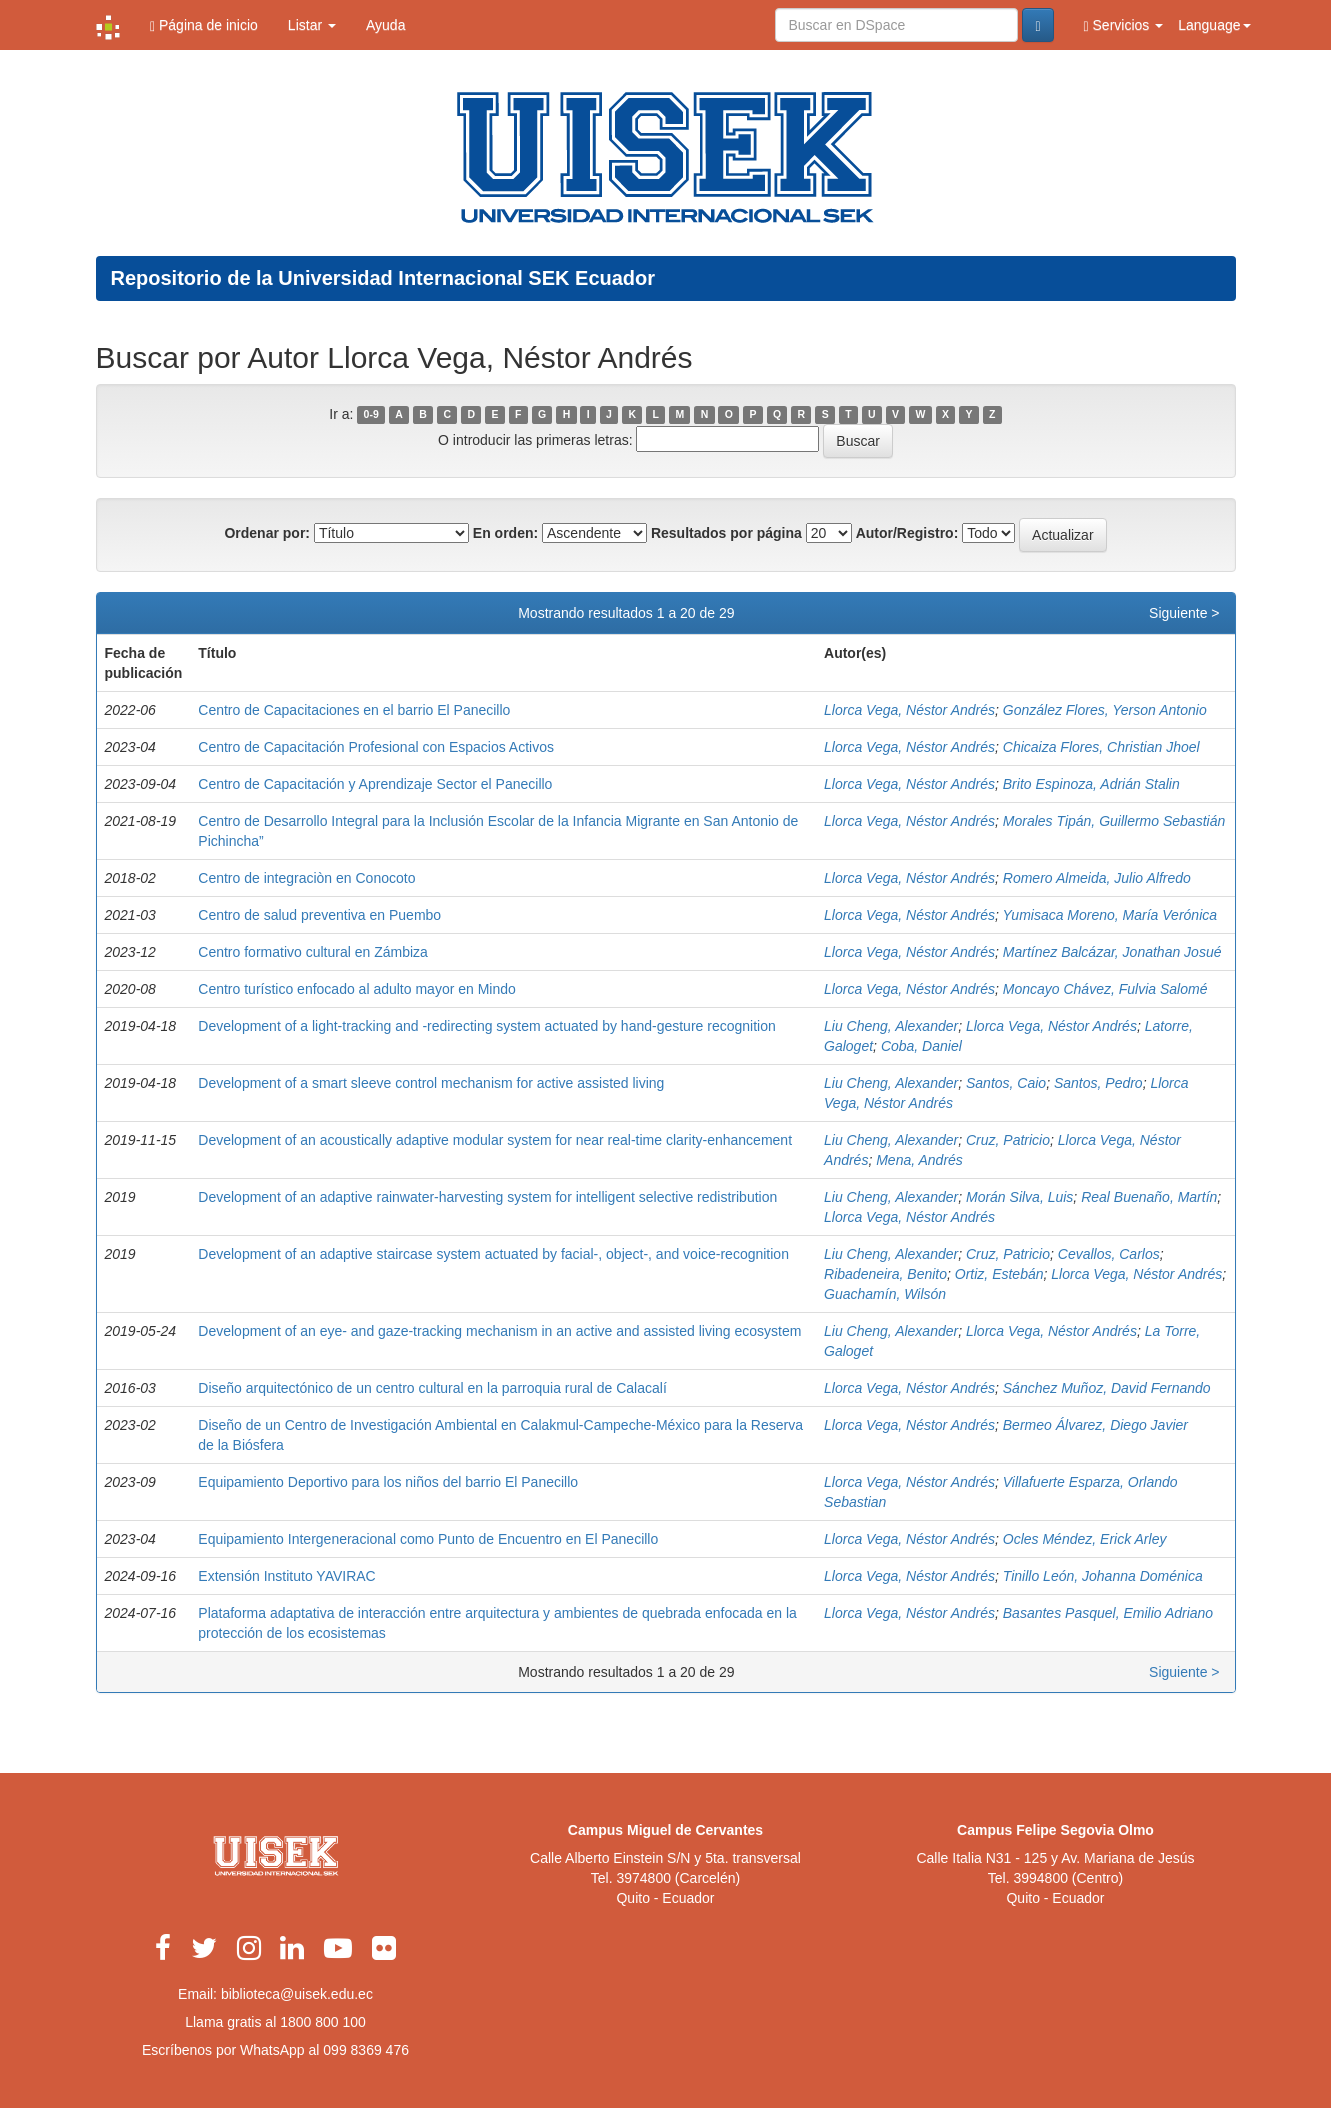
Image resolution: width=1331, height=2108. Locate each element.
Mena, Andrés (919, 1160)
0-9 (371, 415)
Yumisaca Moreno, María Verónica (1110, 915)
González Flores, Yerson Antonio (1105, 710)
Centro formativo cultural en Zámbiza (313, 952)
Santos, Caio (1006, 1083)
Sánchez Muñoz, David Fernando (1107, 1388)
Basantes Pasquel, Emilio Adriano (1108, 1613)
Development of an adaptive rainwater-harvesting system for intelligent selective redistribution (487, 1197)
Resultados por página (726, 533)
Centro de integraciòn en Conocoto (306, 878)
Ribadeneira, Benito (885, 1274)
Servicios (1124, 25)
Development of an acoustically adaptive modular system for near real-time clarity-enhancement (495, 1140)
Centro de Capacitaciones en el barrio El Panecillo (354, 710)
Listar (312, 25)
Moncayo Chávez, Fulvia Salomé (1105, 989)
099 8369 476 (366, 2050)
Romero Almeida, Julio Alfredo (1097, 878)
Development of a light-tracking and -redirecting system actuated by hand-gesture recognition (486, 1026)
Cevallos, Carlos (1109, 1254)
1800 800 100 (323, 2022)
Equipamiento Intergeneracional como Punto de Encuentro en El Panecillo (428, 1539)
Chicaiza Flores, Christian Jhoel (1101, 747)
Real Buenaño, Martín (1149, 1197)
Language (1214, 25)
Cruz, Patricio (1008, 1140)
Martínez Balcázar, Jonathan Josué (1112, 952)
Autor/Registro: (907, 533)
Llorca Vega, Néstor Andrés (909, 710)
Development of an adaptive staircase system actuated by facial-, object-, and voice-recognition (493, 1254)
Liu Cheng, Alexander (891, 1026)
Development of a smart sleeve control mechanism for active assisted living (431, 1083)
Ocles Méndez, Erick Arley (1085, 1539)
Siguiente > (1184, 613)
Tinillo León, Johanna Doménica (1103, 1576)
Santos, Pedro (1098, 1083)
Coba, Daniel (921, 1046)
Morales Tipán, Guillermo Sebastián (1114, 821)
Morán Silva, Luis (1019, 1197)
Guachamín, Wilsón (885, 1294)
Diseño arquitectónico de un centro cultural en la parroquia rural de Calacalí (432, 1388)
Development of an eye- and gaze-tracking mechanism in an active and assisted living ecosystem (499, 1331)
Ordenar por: (267, 533)
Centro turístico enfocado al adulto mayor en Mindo (357, 989)
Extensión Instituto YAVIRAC (286, 1576)
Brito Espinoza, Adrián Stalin (1091, 784)
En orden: (505, 533)
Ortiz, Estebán (999, 1274)
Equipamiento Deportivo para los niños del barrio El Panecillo (388, 1482)
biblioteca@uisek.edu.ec (297, 1994)
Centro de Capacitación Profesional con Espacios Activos (376, 747)
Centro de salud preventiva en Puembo (319, 915)
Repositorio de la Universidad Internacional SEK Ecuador (383, 278)
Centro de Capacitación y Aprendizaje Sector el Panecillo (375, 784)
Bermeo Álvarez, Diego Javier (1095, 1425)
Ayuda (385, 25)
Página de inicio (204, 25)
